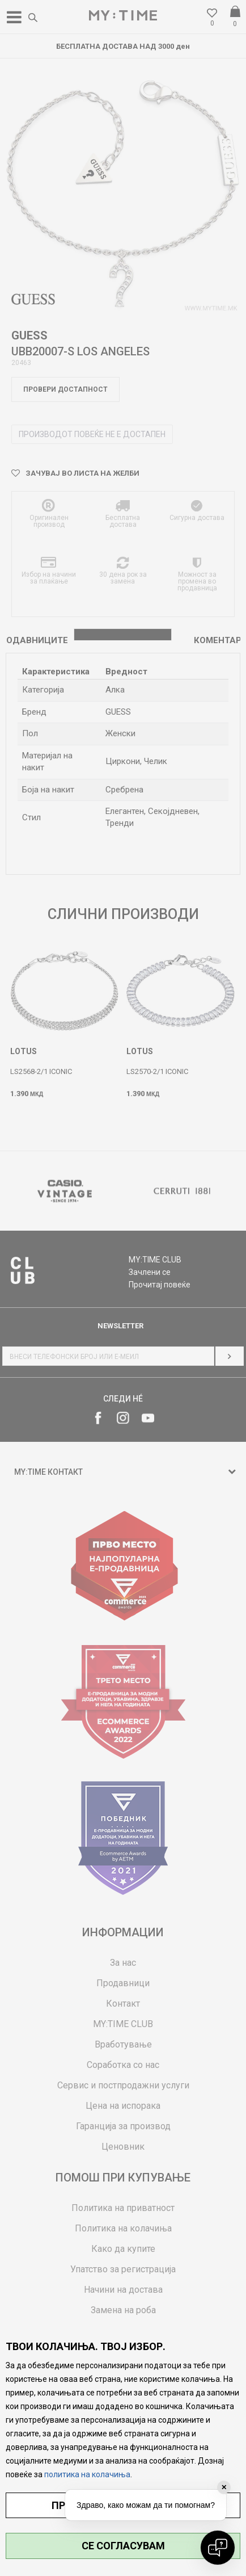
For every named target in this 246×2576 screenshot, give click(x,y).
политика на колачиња (87, 2474)
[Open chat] (218, 2548)
